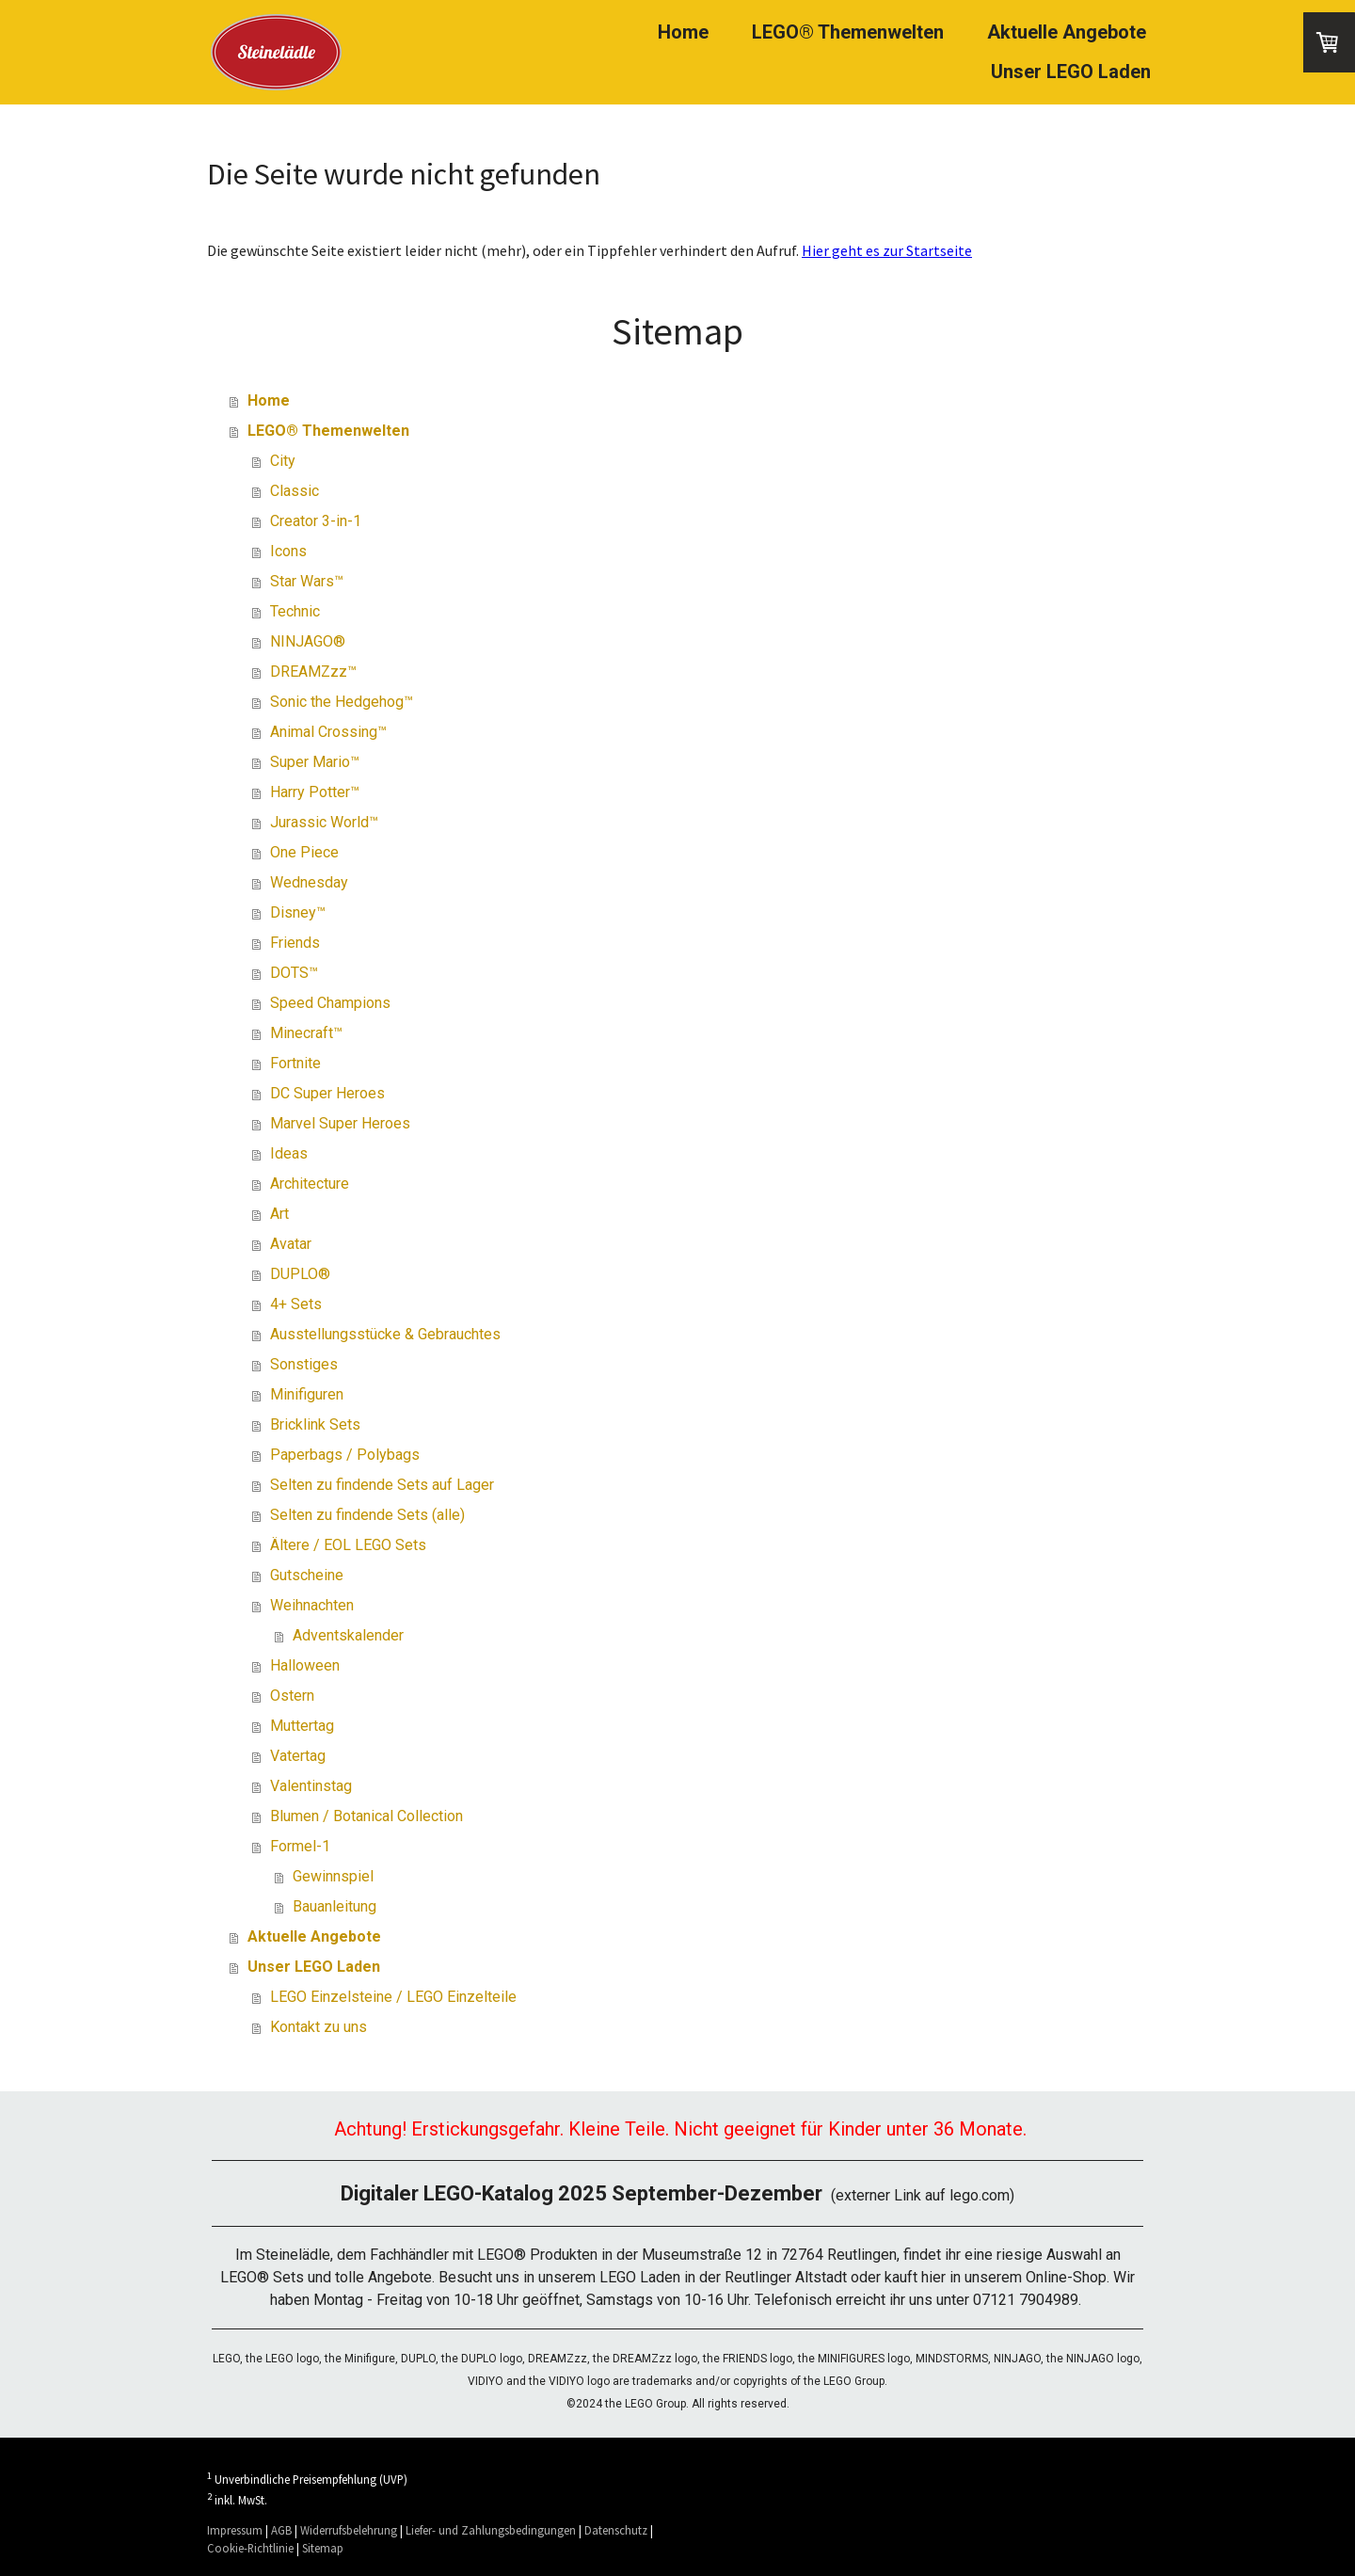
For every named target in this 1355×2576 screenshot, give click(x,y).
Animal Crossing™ (328, 732)
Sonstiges (304, 1364)
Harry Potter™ (314, 792)
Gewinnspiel (333, 1876)
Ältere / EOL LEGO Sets (348, 1545)
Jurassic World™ (324, 822)
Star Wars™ (306, 581)
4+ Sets (296, 1304)
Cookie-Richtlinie (250, 2547)
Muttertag (302, 1726)
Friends (295, 943)
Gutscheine (306, 1575)
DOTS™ (294, 973)
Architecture (309, 1183)
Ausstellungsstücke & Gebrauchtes (385, 1334)
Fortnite (295, 1063)
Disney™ (298, 912)
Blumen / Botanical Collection (366, 1816)
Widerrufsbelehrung (348, 2529)
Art (279, 1214)
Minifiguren (306, 1394)
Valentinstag (311, 1786)
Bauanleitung (334, 1906)
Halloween (305, 1665)
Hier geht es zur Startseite (887, 250)
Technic (295, 611)
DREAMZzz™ (313, 671)
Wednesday (309, 882)
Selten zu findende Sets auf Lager (382, 1485)
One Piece (304, 852)
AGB (281, 2529)
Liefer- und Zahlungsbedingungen (491, 2529)
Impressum (235, 2529)
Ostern (292, 1695)
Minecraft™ (306, 1033)
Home (683, 32)
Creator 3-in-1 (315, 521)
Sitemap (322, 2547)
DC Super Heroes (327, 1093)
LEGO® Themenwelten (848, 32)
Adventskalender (348, 1635)
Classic (294, 491)
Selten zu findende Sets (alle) (367, 1515)
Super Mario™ (314, 762)
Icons (288, 551)
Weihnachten (312, 1605)
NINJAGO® (307, 641)
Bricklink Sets (315, 1424)
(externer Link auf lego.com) (677, 2195)
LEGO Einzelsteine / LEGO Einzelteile (393, 1997)
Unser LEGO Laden (1071, 71)
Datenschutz (615, 2529)
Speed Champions (330, 1003)
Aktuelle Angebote (1066, 32)
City (282, 461)
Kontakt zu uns (318, 2027)
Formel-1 (300, 1846)
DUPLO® (300, 1274)
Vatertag (298, 1756)
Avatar (290, 1244)
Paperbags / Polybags (345, 1455)
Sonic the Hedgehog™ (341, 702)
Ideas (289, 1153)
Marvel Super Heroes (340, 1123)
